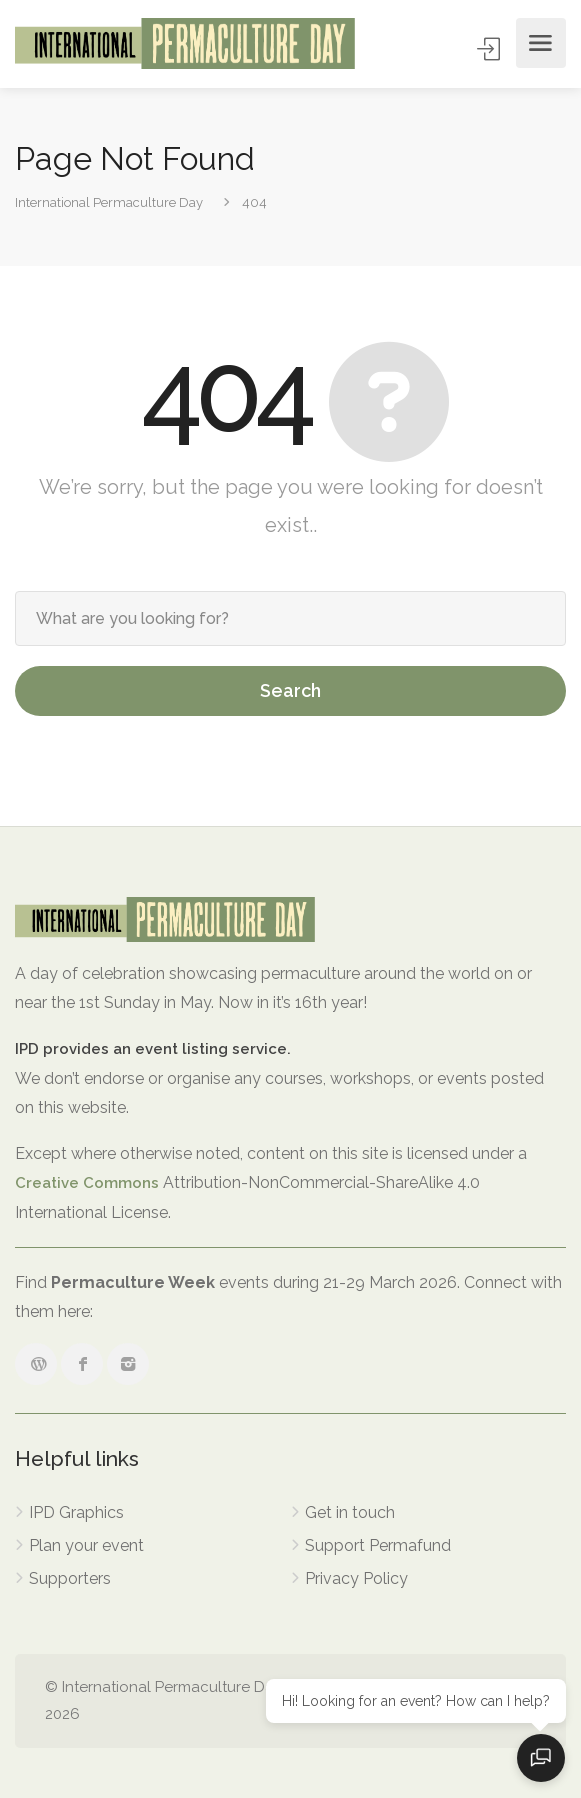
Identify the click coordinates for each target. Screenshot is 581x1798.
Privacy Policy (356, 1578)
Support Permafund (378, 1545)
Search (290, 690)
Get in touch (350, 1512)
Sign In (490, 48)
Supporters (70, 1578)
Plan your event (86, 1545)
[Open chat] (541, 1758)
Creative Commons (87, 1183)
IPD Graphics (76, 1512)
